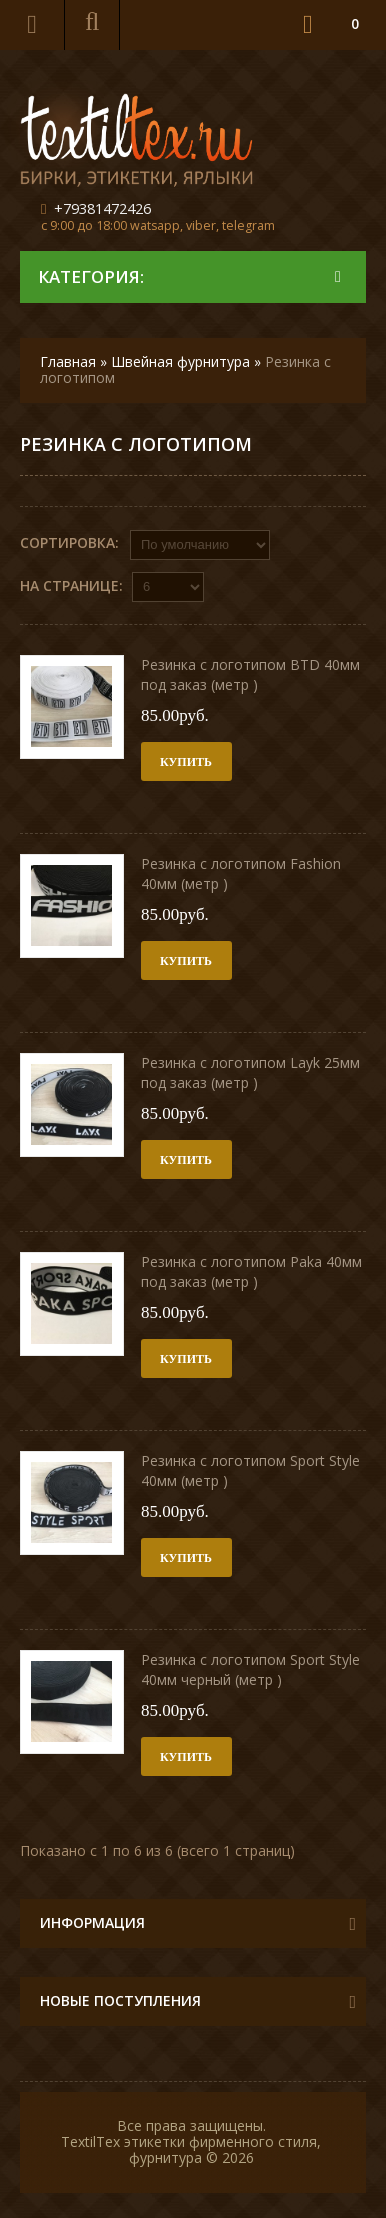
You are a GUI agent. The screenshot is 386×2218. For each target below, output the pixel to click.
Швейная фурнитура (180, 361)
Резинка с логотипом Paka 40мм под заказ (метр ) (251, 1271)
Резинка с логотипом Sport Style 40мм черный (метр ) (250, 1669)
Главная (68, 361)
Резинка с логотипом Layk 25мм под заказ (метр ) (250, 1072)
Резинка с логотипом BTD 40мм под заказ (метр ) (250, 674)
